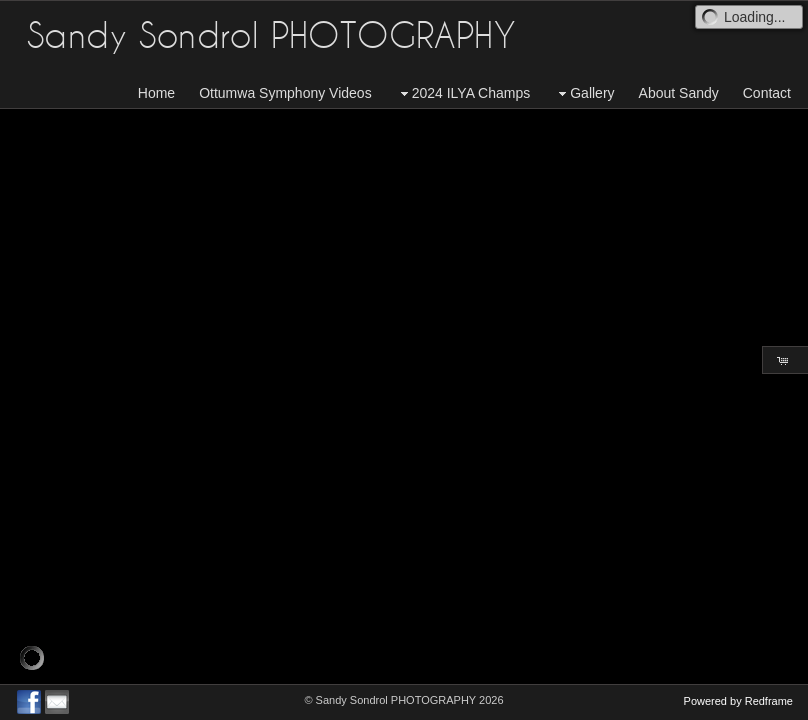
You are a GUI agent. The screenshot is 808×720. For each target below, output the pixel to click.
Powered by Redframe (738, 701)
